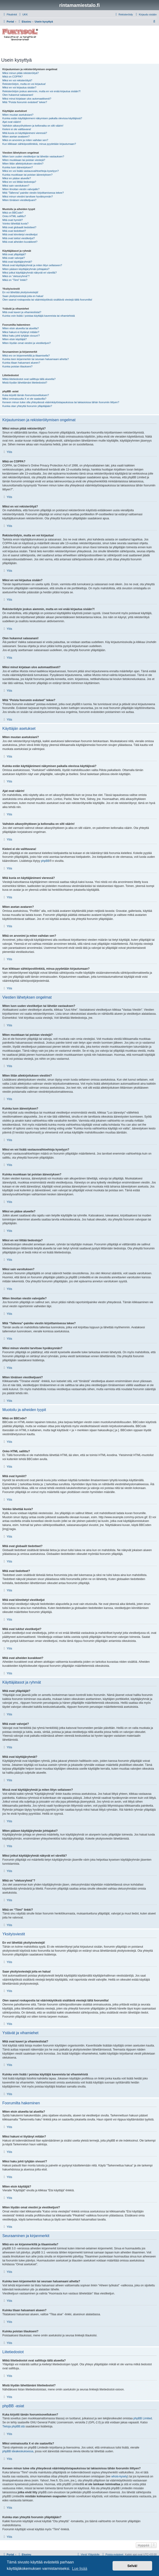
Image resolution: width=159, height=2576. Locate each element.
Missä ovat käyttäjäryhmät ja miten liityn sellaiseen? (32, 265)
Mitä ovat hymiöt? (12, 220)
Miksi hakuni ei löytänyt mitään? (20, 332)
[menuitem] (23, 14)
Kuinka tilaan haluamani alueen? (21, 362)
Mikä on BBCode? (12, 212)
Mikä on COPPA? (12, 76)
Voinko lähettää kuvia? (15, 223)
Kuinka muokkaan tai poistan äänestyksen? (27, 174)
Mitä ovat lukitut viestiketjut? (18, 238)
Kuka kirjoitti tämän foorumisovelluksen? (25, 395)
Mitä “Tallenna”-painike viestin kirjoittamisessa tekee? (33, 192)
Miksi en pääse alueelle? (16, 178)
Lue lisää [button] (79, 2569)
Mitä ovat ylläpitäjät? (14, 254)
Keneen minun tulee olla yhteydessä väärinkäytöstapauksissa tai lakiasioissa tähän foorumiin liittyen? (60, 402)
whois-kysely (119, 2476)
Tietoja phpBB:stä (13, 2426)
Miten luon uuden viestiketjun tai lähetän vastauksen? (33, 156)
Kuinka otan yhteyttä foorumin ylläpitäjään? (27, 406)
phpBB (45, 861)
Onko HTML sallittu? (14, 216)
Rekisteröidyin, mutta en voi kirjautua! (24, 83)
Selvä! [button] (132, 2566)
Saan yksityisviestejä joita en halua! (22, 296)
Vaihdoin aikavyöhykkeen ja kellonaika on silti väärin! (32, 125)
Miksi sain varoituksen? (15, 185)
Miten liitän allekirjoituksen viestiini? (22, 163)
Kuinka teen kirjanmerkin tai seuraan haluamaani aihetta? (35, 359)
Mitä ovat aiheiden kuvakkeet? (19, 241)
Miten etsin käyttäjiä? (14, 339)
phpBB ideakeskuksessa (17, 2451)
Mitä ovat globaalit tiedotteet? (19, 227)
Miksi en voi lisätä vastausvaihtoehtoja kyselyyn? (30, 170)
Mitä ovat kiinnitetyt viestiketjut (19, 234)
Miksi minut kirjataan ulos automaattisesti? (26, 98)
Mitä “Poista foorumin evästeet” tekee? (24, 102)
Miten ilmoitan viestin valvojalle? (21, 189)
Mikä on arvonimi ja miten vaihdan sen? (25, 140)
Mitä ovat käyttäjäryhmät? (17, 261)
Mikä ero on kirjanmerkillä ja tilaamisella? (26, 355)
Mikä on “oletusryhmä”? (16, 276)
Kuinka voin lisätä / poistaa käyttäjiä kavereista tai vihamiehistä (38, 315)
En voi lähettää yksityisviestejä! (20, 292)
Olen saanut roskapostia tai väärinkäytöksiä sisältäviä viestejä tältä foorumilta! (47, 299)
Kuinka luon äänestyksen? (17, 167)
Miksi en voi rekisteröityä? (17, 80)
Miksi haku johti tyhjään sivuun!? (21, 335)
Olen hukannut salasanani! (17, 94)
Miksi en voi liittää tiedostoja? (19, 181)
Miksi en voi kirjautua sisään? (19, 87)
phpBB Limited (142, 2418)
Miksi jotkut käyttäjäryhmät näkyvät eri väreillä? (29, 272)
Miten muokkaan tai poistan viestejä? (23, 160)
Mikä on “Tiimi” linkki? (14, 280)
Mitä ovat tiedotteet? (14, 230)
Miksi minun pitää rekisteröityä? (20, 73)
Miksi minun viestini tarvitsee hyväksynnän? (27, 196)
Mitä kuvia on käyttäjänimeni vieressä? (24, 133)
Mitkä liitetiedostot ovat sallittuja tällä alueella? (28, 379)
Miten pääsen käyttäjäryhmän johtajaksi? (26, 269)
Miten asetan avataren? (16, 136)
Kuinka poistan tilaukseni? (17, 366)
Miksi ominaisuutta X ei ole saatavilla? (24, 398)
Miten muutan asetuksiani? (17, 114)
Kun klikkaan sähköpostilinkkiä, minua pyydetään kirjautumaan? (39, 143)
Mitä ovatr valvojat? (13, 257)
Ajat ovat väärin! (11, 121)
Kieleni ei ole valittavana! (16, 129)
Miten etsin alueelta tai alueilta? (20, 328)
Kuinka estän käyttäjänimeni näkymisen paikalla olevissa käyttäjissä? (42, 118)
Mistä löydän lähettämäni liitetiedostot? (24, 382)
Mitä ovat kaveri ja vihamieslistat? (21, 312)
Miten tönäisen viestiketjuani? (19, 200)
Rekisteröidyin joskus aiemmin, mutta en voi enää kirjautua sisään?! (41, 91)
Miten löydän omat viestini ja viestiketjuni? (26, 343)
